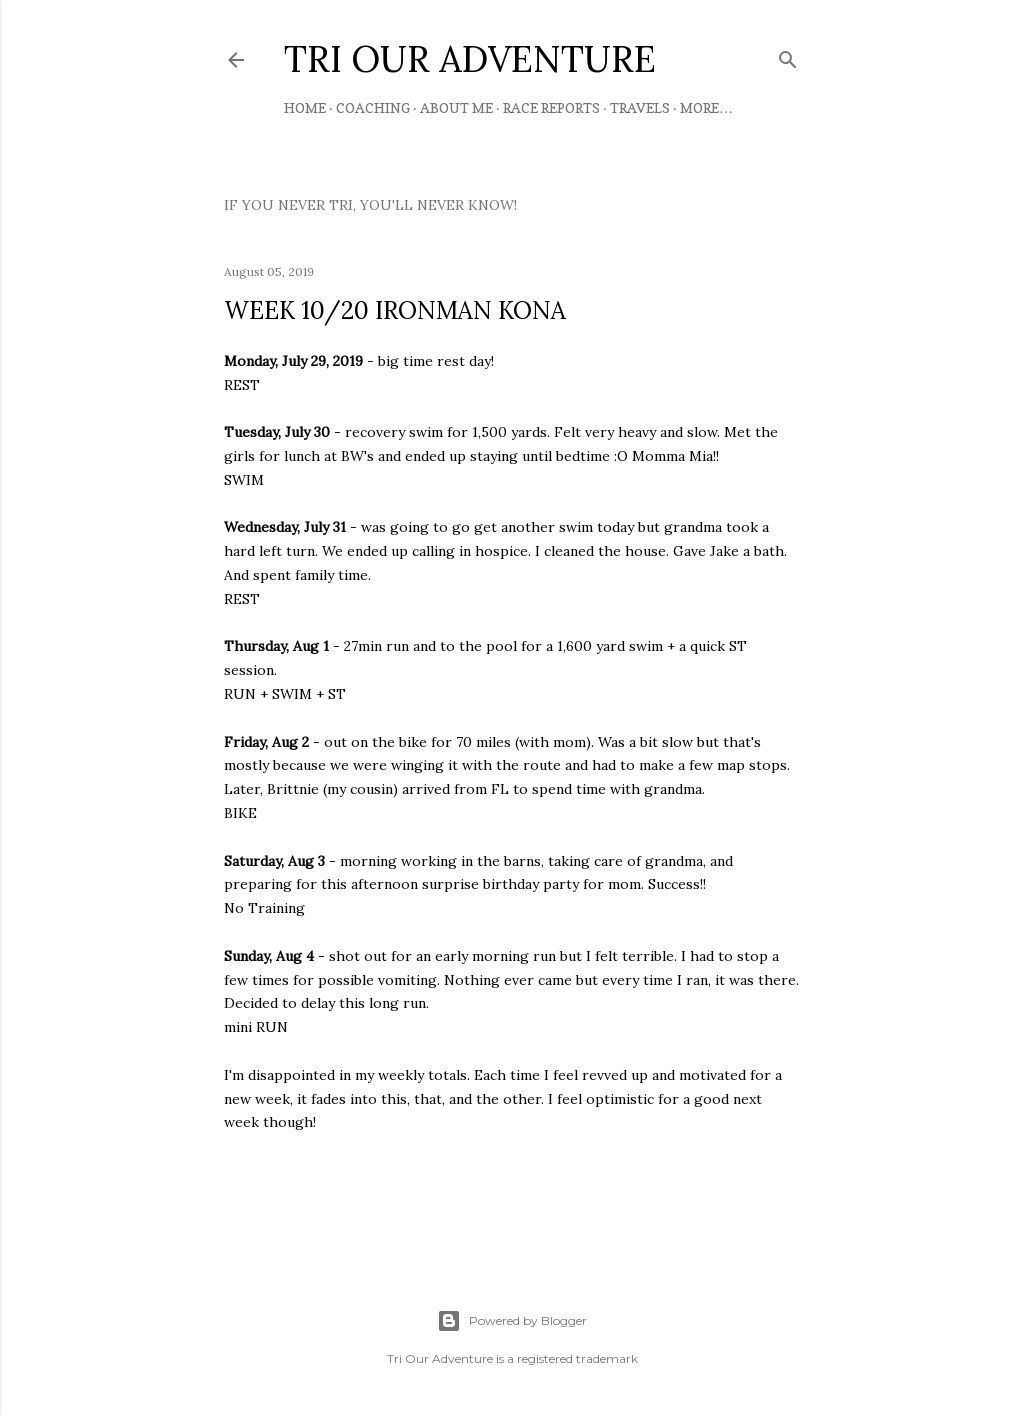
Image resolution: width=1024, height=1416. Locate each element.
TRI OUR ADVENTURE (470, 59)
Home (305, 107)
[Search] (788, 55)
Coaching (373, 107)
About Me (456, 107)
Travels (640, 107)
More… (706, 107)
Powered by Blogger (512, 1321)
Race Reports (551, 107)
